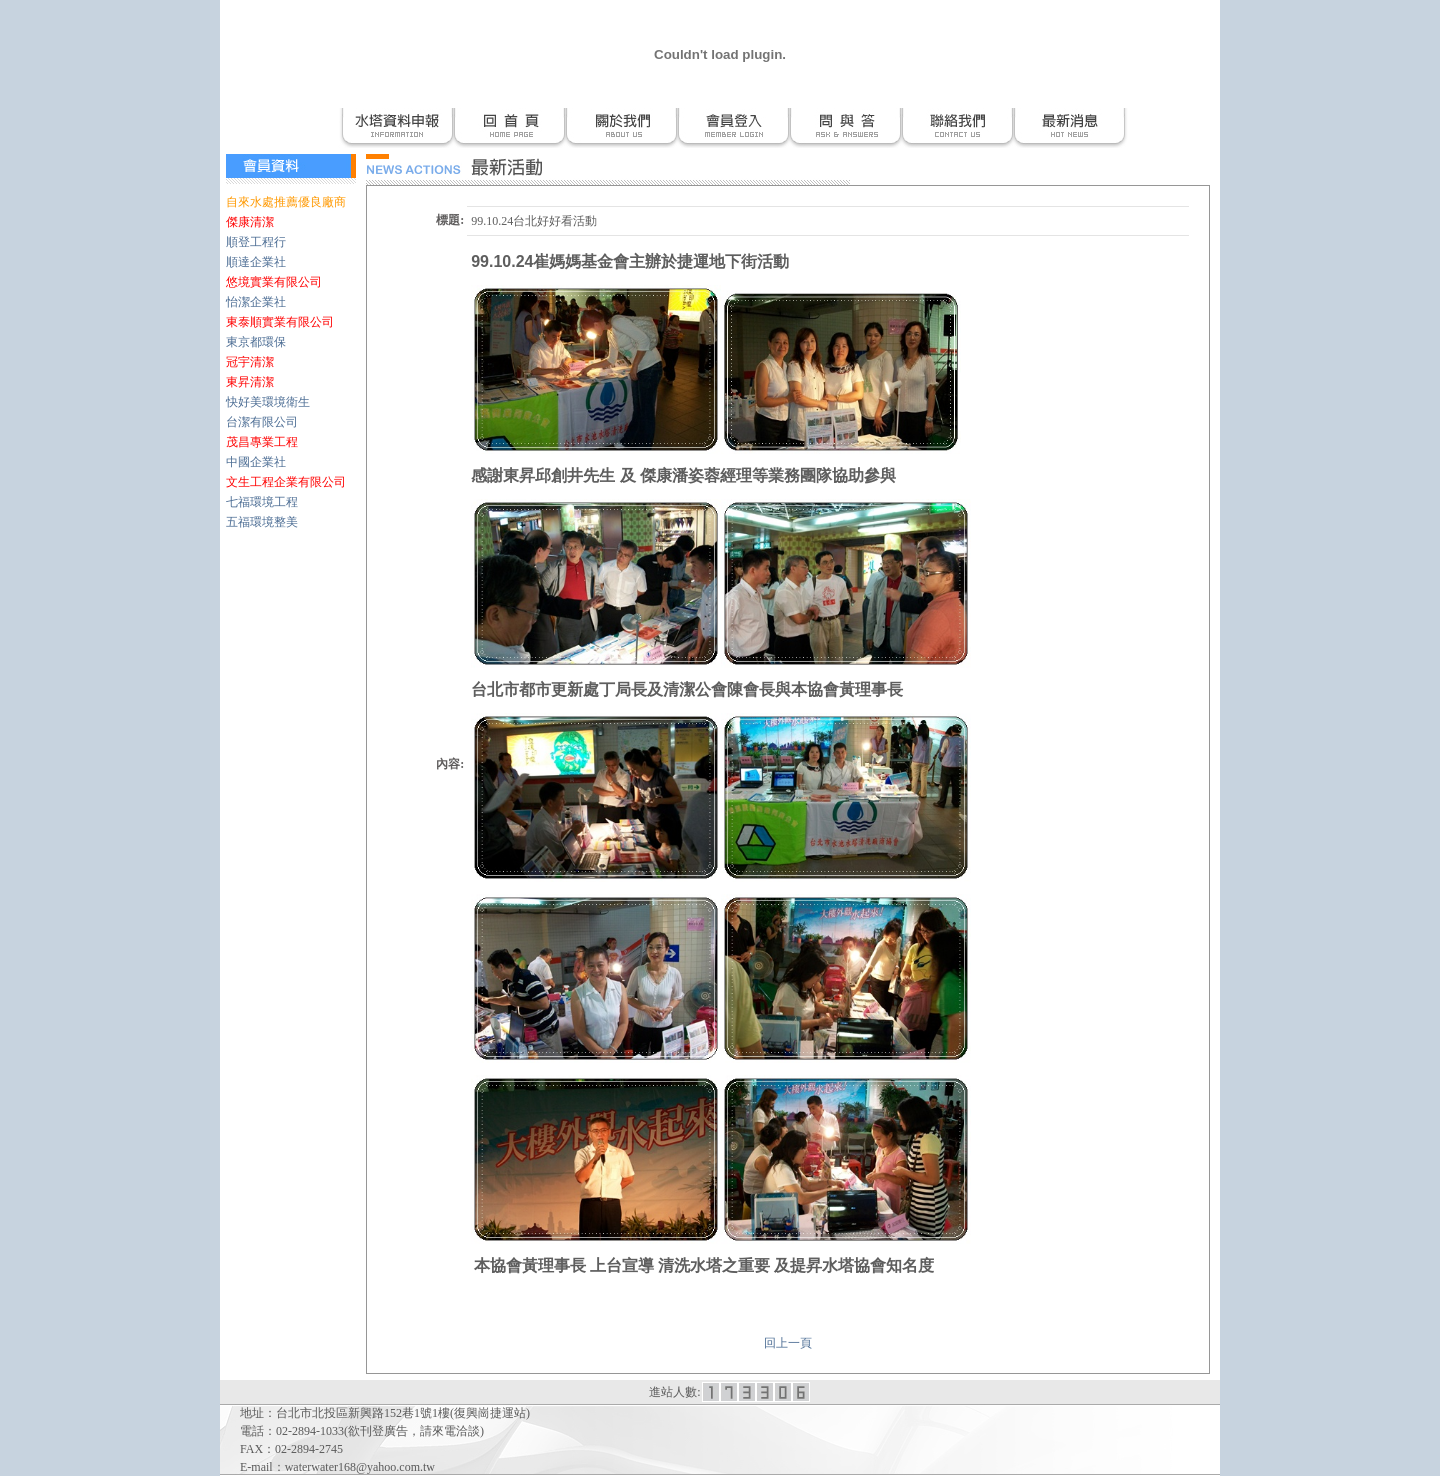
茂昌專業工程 (262, 442)
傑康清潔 (250, 222)
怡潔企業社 (256, 302)
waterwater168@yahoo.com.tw (360, 1467)
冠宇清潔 (250, 362)
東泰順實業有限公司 (280, 322)
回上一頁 (788, 1343)
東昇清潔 (250, 382)
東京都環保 (256, 342)
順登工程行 (256, 242)
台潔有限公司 (262, 422)
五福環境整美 (262, 522)
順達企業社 (256, 262)
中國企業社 (256, 462)
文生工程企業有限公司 (286, 482)
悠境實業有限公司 (274, 282)
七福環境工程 (262, 502)
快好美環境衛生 (268, 402)
